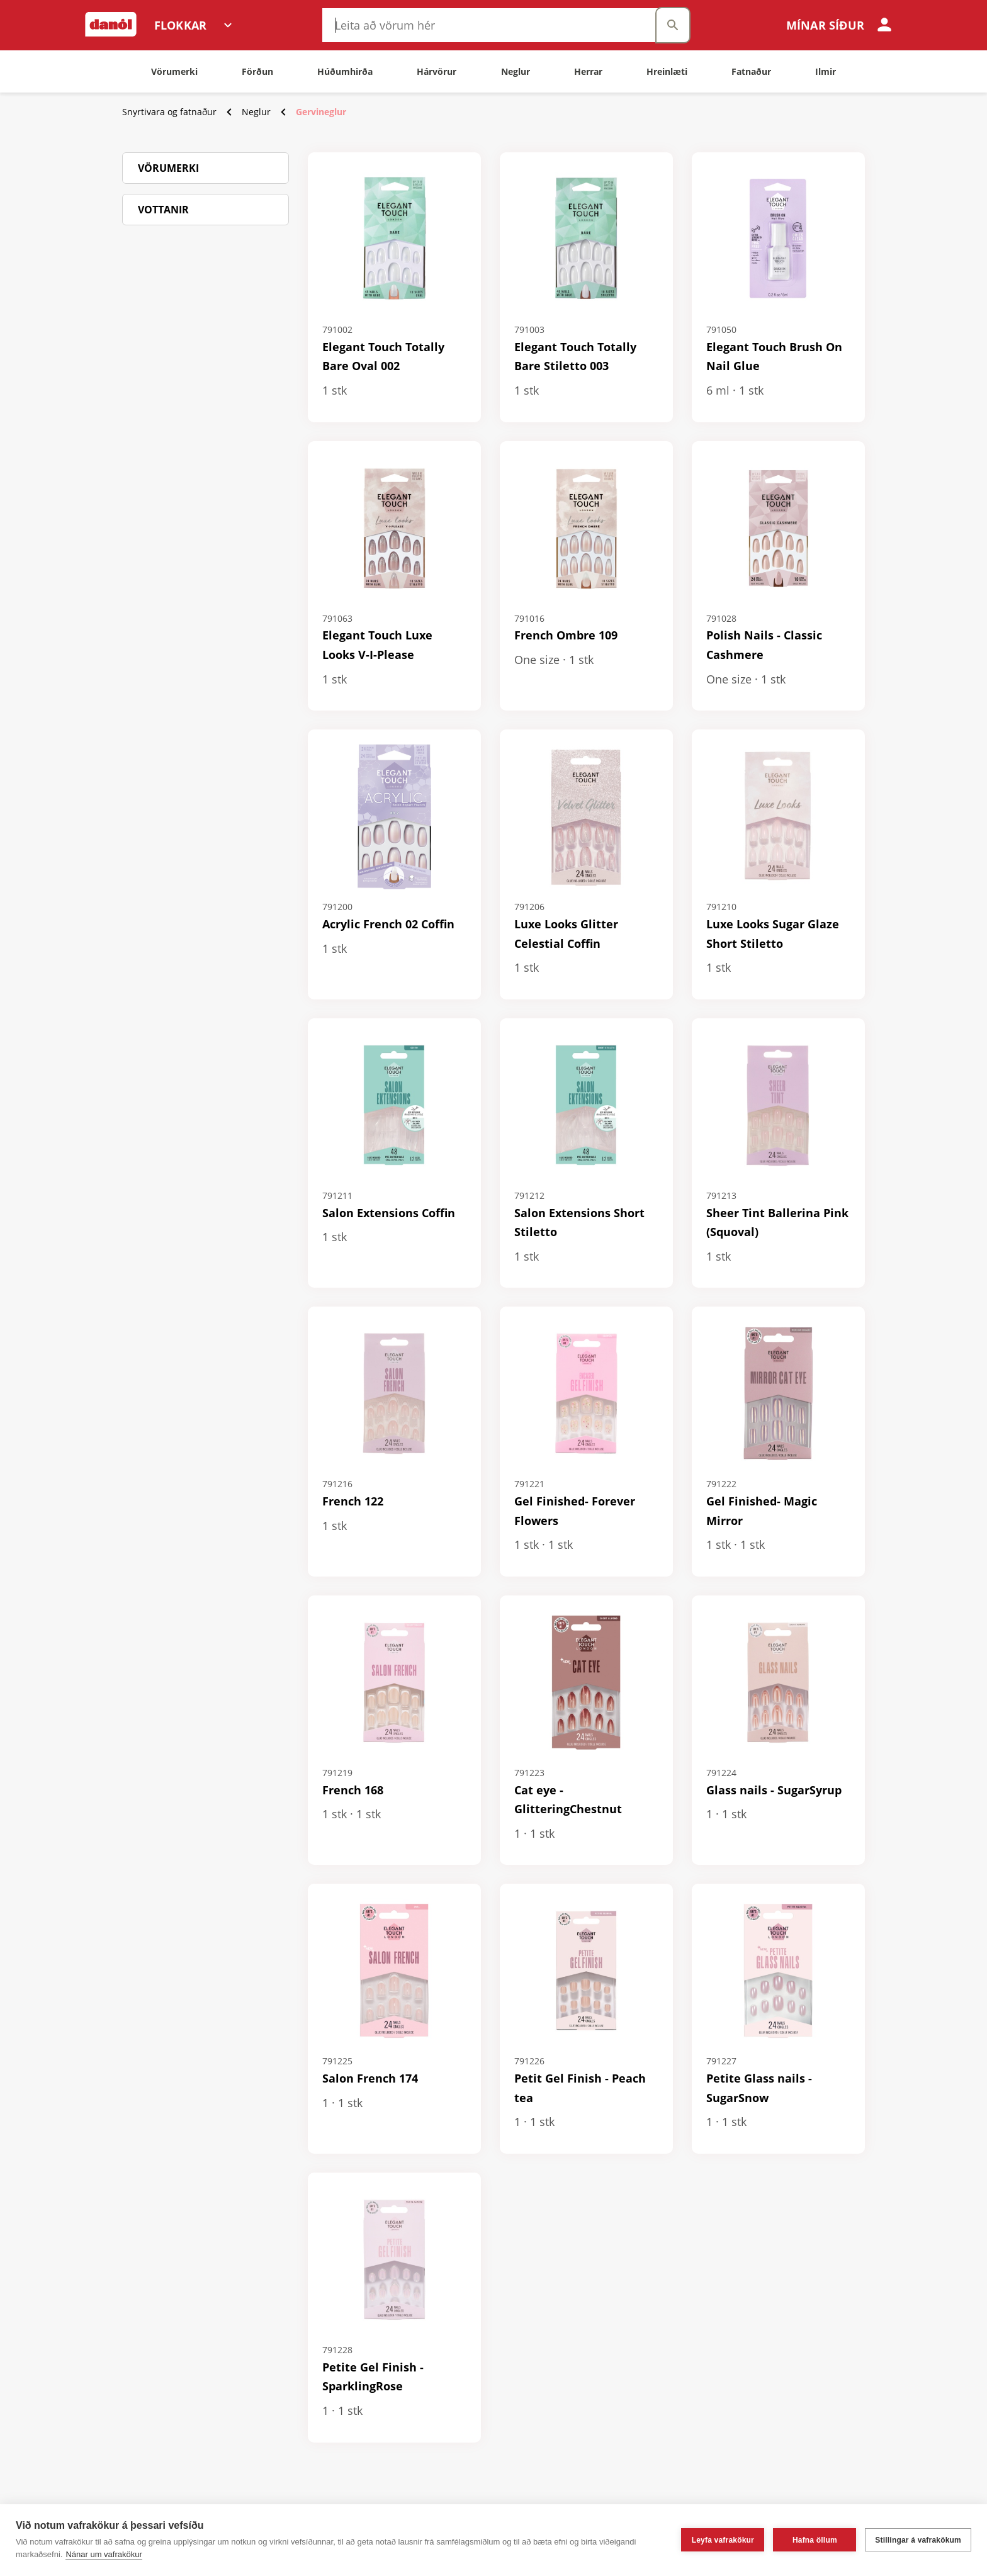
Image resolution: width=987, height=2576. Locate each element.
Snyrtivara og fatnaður (169, 112)
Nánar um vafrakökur (103, 2554)
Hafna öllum (814, 2540)
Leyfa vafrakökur (723, 2540)
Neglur (256, 112)
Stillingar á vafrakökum (918, 2540)
